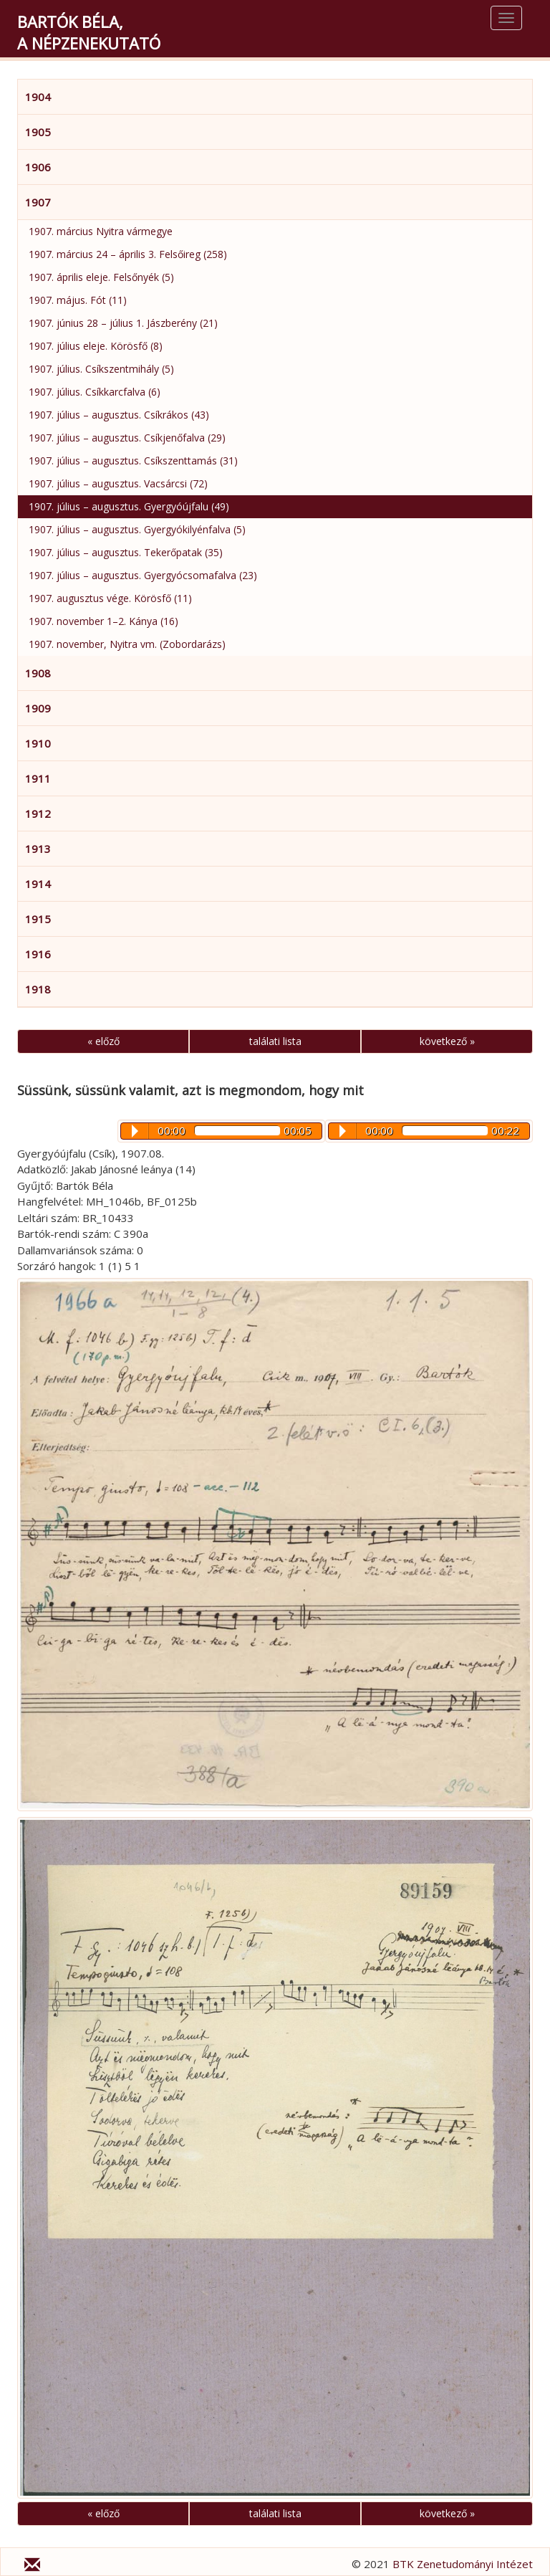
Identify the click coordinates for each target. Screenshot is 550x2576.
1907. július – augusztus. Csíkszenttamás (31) (133, 460)
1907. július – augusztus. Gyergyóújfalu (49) (129, 506)
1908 (38, 673)
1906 (38, 167)
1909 (38, 708)
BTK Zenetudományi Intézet (462, 2564)
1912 (38, 813)
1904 (38, 97)
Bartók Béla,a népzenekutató (88, 32)
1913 (38, 848)
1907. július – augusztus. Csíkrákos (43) (119, 414)
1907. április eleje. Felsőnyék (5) (101, 277)
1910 (38, 743)
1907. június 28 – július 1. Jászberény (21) (123, 323)
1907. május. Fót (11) (78, 300)
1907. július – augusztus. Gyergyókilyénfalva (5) (137, 529)
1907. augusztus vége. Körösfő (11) (110, 598)
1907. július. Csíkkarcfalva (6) (94, 392)
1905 (38, 132)
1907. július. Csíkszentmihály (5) (101, 369)
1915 (38, 919)
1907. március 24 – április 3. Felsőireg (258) (128, 254)
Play (342, 1131)
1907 (38, 202)
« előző (103, 1041)
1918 (38, 989)
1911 (38, 778)
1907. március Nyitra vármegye (101, 231)
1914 (38, 884)
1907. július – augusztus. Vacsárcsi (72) (118, 483)
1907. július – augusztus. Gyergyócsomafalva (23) (143, 575)
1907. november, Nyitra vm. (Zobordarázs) (127, 644)
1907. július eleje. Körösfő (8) (96, 346)
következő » (447, 1041)
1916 (38, 954)
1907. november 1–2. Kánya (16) (103, 621)
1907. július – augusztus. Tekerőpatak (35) (126, 552)
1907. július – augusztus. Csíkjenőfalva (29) (127, 437)
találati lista (275, 1041)
